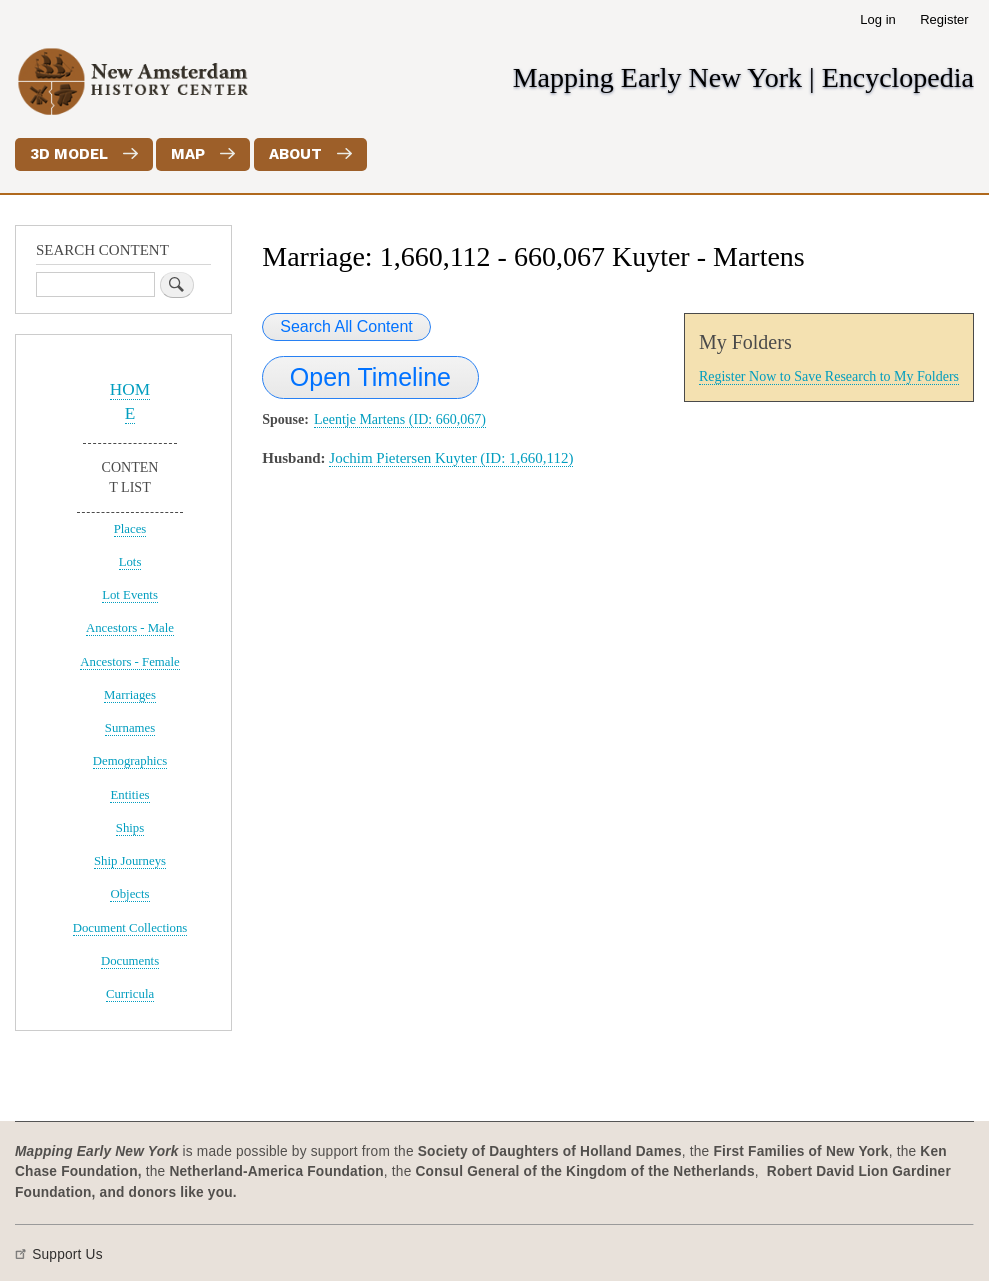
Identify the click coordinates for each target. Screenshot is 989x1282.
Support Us (67, 1254)
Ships (130, 828)
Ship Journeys (130, 861)
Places (130, 529)
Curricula (130, 994)
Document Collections (130, 928)
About (295, 154)
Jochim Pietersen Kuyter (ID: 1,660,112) (451, 458)
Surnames (130, 728)
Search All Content (346, 326)
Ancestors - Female (129, 662)
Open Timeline (370, 377)
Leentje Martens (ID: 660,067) (400, 419)
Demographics (130, 761)
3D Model (69, 154)
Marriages (130, 695)
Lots (130, 562)
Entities (129, 795)
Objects (129, 894)
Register (944, 19)
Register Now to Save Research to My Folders (829, 376)
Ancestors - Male (130, 628)
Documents (130, 961)
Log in (877, 19)
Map (188, 154)
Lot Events (130, 595)
